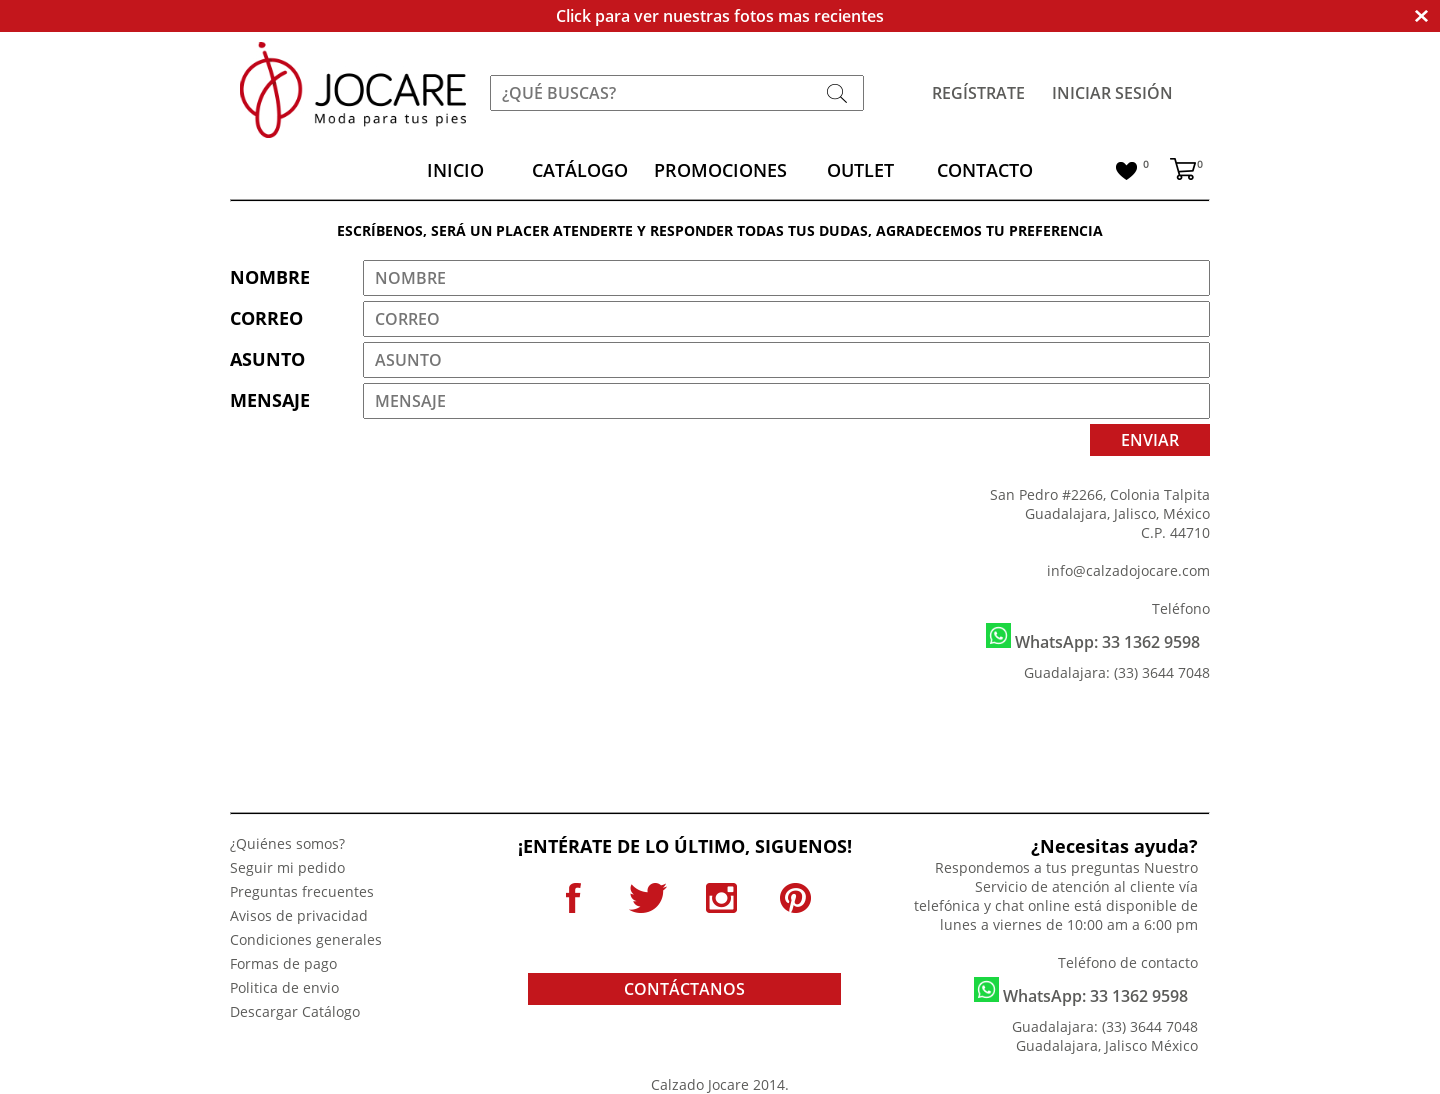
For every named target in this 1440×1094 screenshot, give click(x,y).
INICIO (455, 170)
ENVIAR (1150, 440)
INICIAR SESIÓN (1112, 93)
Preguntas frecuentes (302, 891)
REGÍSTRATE (978, 93)
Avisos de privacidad (299, 915)
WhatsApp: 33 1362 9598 (1093, 638)
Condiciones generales (306, 939)
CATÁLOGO (580, 170)
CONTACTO (985, 170)
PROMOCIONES (720, 170)
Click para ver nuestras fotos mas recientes (720, 16)
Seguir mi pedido (287, 867)
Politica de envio (284, 987)
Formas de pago (283, 963)
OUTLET (860, 170)
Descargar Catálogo (295, 1011)
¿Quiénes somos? (287, 843)
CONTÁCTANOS (684, 989)
